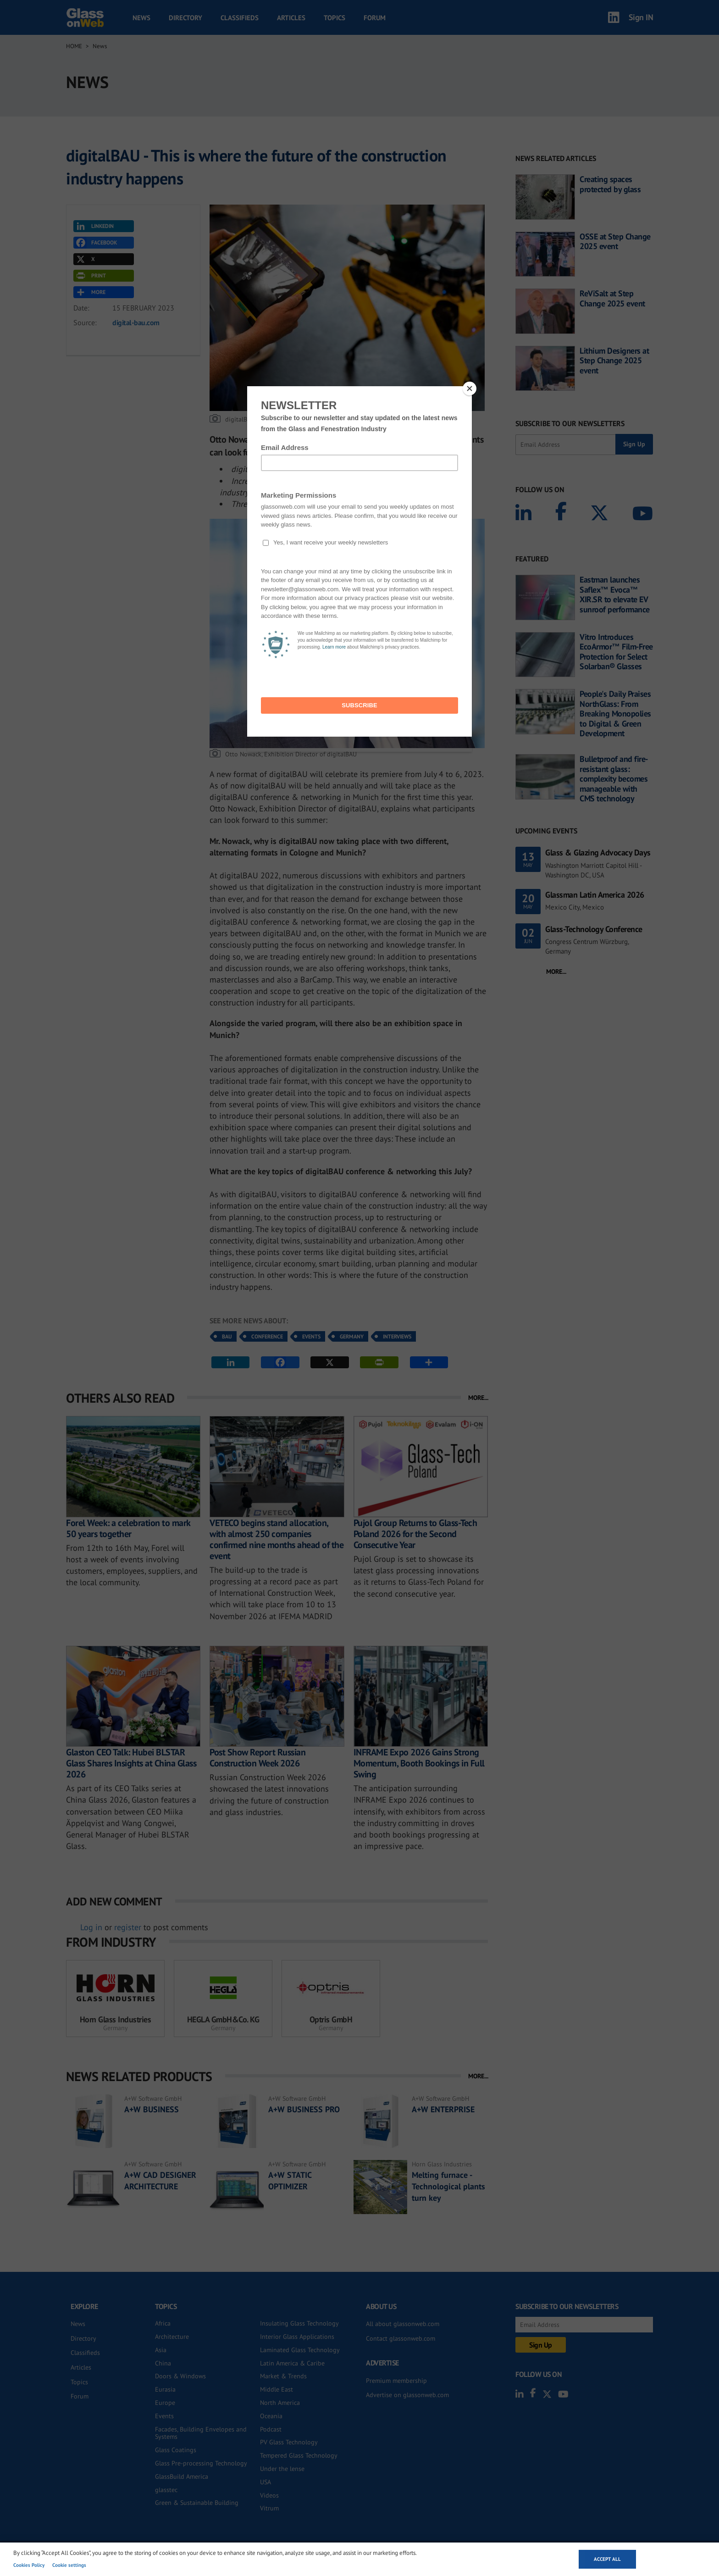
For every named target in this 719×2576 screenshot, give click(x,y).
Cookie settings (69, 2565)
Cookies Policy (28, 2565)
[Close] (469, 388)
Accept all (607, 2559)
